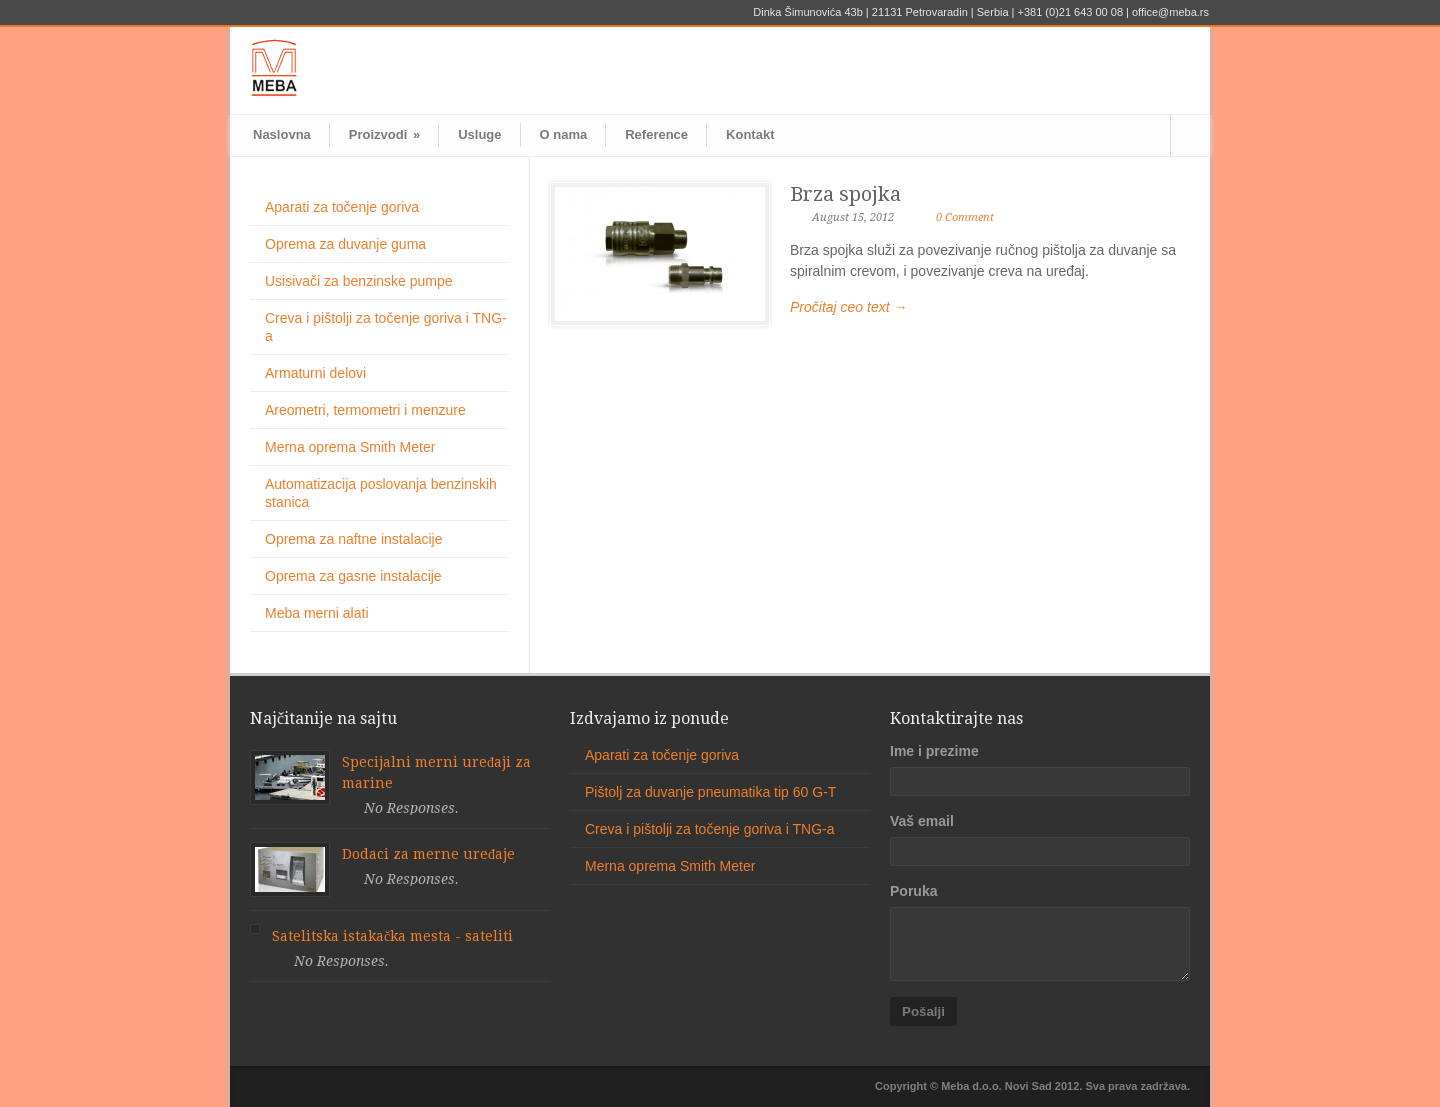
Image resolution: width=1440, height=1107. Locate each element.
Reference (656, 134)
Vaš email (922, 821)
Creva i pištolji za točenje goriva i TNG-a (710, 829)
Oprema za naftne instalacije (353, 539)
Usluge (479, 134)
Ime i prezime (934, 751)
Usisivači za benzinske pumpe (359, 281)
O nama (564, 134)
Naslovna (282, 134)
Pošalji (923, 1011)
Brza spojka (845, 194)
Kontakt (750, 134)
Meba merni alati (317, 613)
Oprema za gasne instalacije (353, 576)
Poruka (913, 891)
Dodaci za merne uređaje (428, 854)
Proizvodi (384, 134)
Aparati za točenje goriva (342, 207)
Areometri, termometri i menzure (365, 410)
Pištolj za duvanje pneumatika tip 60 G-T (710, 792)
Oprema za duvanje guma (345, 244)
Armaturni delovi (315, 373)
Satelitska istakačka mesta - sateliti (392, 936)
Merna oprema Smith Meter (350, 447)
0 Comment (965, 217)
